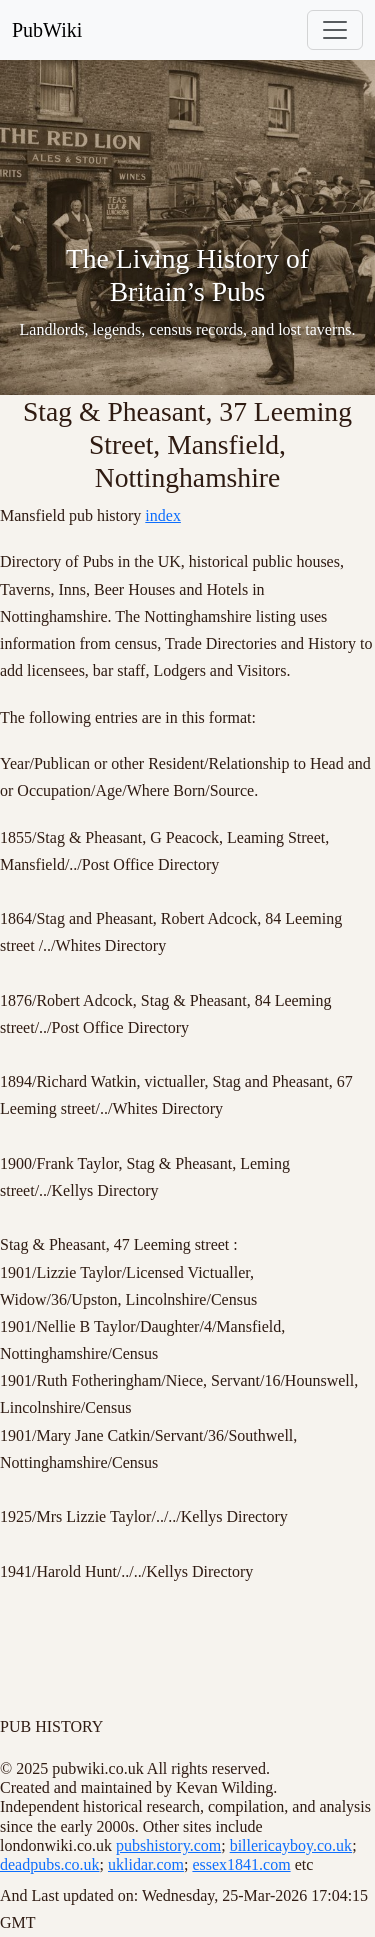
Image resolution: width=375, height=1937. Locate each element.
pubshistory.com (168, 1845)
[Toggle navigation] (335, 30)
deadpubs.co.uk (50, 1864)
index (163, 515)
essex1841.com (241, 1864)
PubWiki (47, 30)
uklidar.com (146, 1864)
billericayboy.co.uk (291, 1845)
